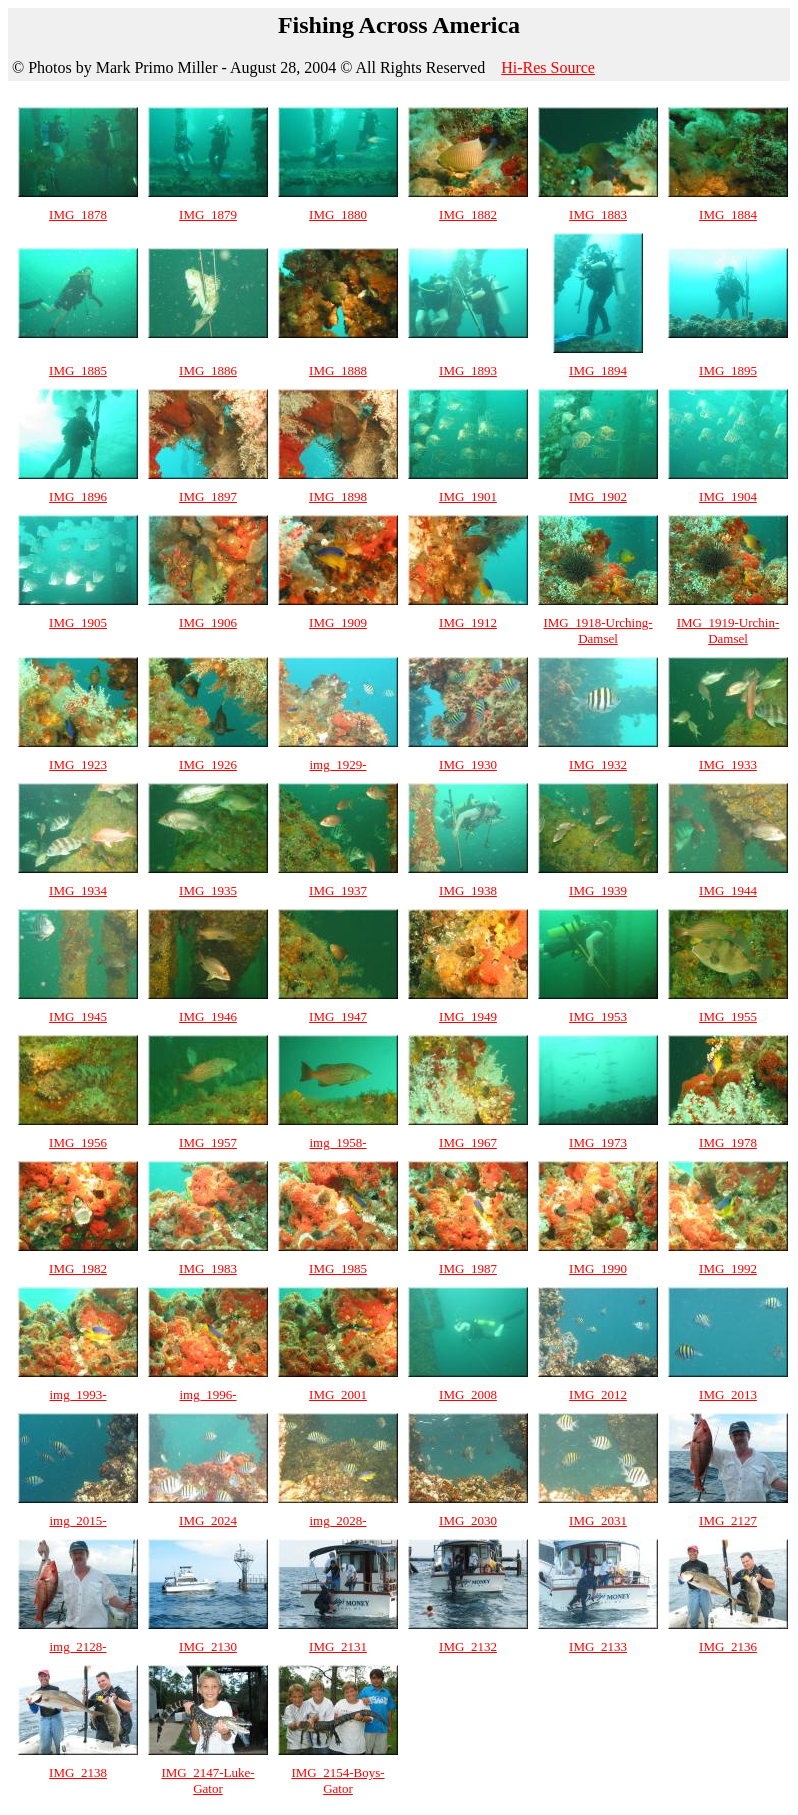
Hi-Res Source (548, 67)
